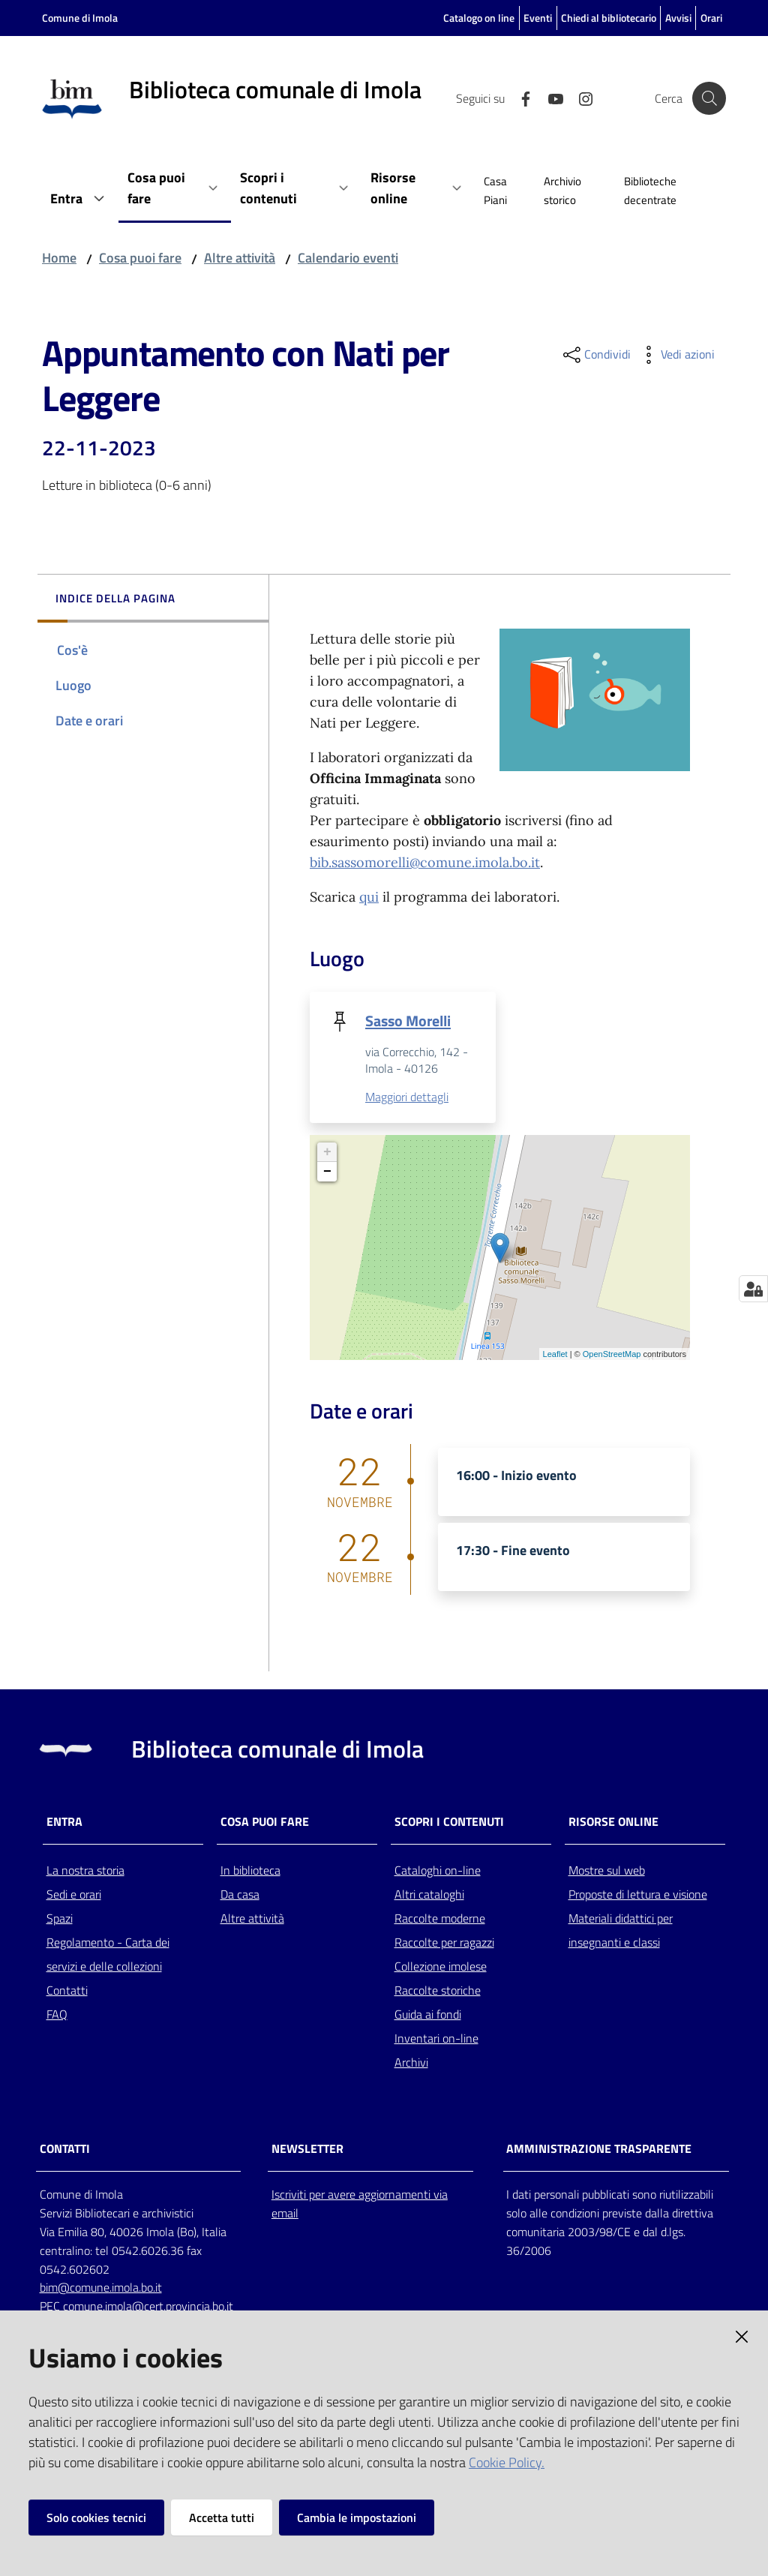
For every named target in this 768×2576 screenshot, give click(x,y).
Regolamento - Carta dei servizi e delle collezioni (108, 1954)
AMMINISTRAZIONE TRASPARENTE (599, 2149)
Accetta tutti (221, 2517)
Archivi (411, 2062)
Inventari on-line (436, 2038)
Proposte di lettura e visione (637, 1894)
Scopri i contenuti (449, 1821)
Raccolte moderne (439, 1918)
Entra (64, 1821)
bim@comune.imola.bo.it (101, 2288)
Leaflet (555, 1354)
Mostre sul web (606, 1870)
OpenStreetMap (612, 1354)
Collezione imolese (440, 1966)
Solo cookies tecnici (96, 2517)
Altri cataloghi (429, 1894)
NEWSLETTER (308, 2149)
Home (59, 258)
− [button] (327, 1172)
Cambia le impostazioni (356, 2517)
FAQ (57, 2014)
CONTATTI (65, 2149)
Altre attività (239, 258)
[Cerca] (708, 98)
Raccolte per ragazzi (444, 1942)
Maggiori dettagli (406, 1097)
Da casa (240, 1894)
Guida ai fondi (427, 2014)
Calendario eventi (348, 258)
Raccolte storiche (437, 1990)
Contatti (67, 1990)
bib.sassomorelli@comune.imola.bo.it (425, 862)
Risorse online (613, 1821)
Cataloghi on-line (437, 1870)
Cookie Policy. (506, 2462)
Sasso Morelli (408, 1020)
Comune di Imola (80, 18)
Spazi (59, 1918)
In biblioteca (250, 1870)
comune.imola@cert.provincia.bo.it (148, 2307)
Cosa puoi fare (140, 258)
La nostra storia (85, 1870)
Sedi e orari (73, 1894)
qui (369, 896)
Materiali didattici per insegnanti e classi (620, 1930)
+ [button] (327, 1153)
